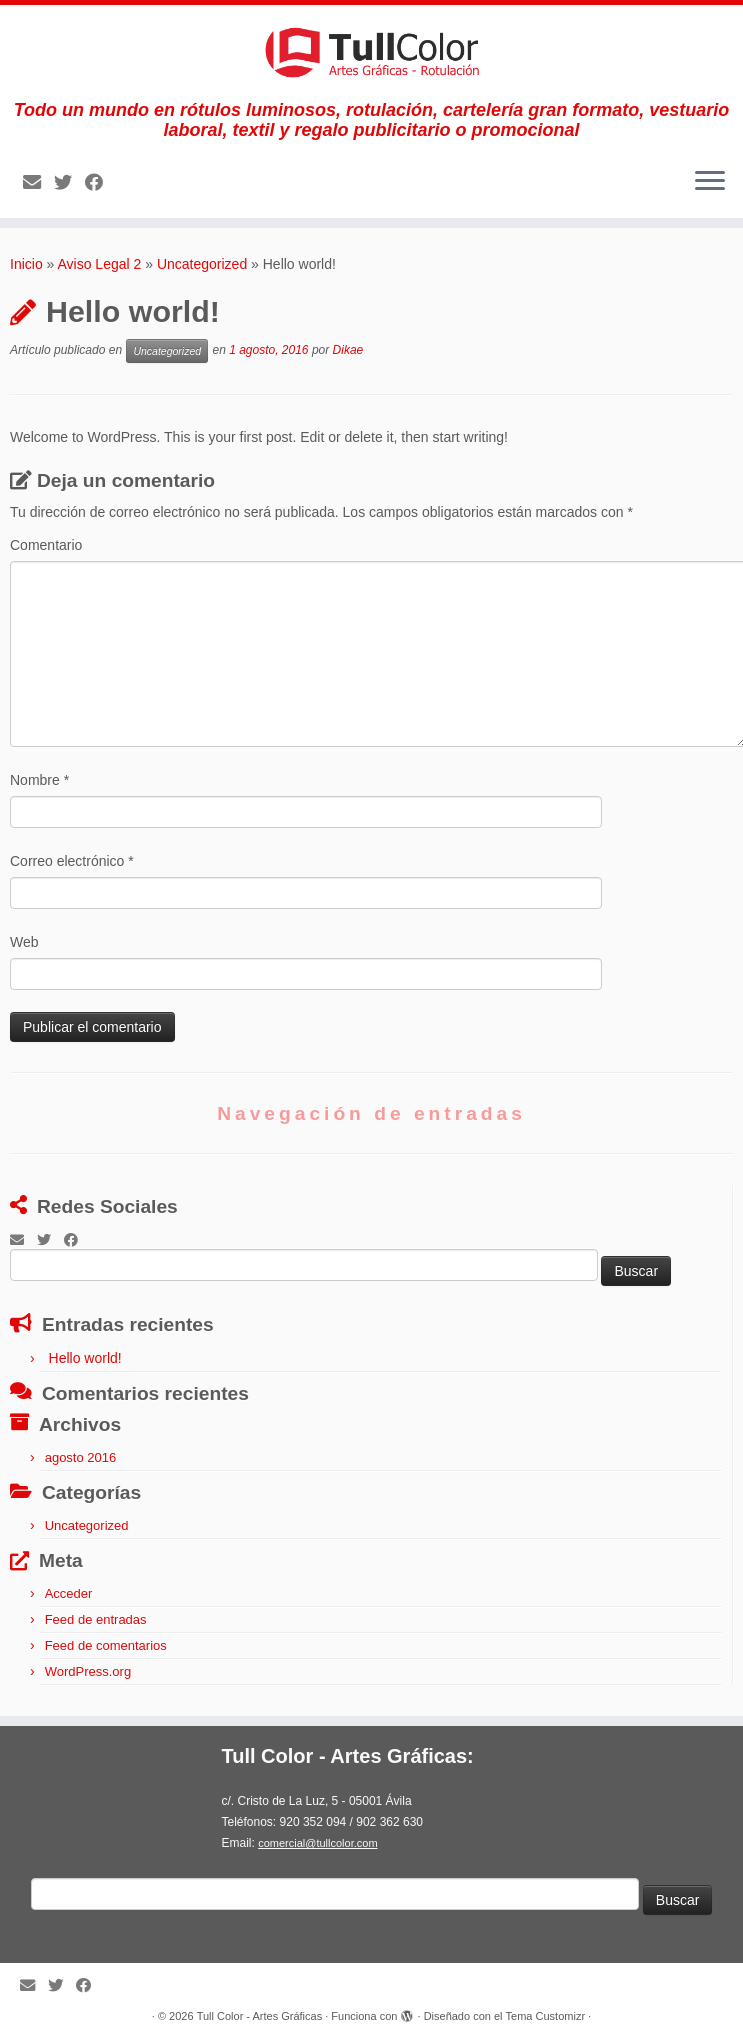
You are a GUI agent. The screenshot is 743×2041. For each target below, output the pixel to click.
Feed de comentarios (106, 1645)
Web (24, 942)
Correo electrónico (72, 861)
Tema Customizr (545, 2016)
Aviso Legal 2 (100, 264)
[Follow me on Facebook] (100, 183)
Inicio (26, 264)
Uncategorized (202, 264)
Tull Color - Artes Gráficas (260, 2016)
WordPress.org (88, 1671)
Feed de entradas (96, 1619)
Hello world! (85, 1358)
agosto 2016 (81, 1457)
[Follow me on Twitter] (69, 183)
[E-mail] (38, 183)
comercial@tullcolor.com (317, 1843)
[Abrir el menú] (710, 182)
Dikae (348, 350)
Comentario (46, 545)
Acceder (69, 1593)
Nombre (39, 780)
